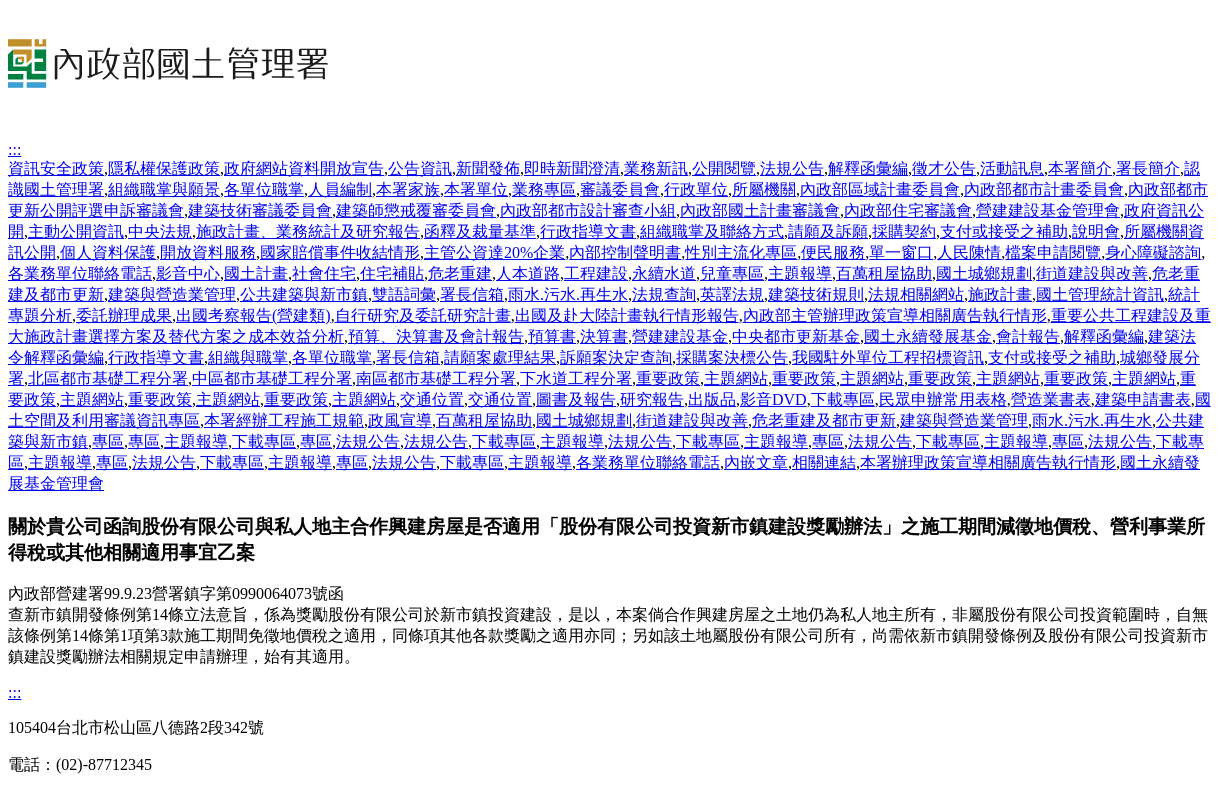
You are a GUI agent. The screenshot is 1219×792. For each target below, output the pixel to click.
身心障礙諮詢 (1153, 252)
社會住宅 (324, 273)
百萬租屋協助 (884, 273)
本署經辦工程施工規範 (284, 420)
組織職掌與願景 (164, 189)
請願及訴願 (828, 231)
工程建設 (596, 273)
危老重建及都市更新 (824, 420)
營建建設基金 (680, 336)
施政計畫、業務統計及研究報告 (308, 231)
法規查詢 (664, 294)
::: (14, 149)
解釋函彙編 (868, 168)
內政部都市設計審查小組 (588, 210)
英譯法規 (732, 294)
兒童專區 (732, 273)
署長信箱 (472, 294)
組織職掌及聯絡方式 (712, 231)
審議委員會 (620, 189)
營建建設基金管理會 (1048, 210)
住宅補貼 (392, 273)
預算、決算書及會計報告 (436, 336)
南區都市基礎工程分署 (436, 378)
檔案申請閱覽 (1053, 252)
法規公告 (792, 168)
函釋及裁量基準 (480, 231)
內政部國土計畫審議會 (760, 210)
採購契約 (904, 231)
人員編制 (340, 189)
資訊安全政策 (56, 168)
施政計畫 (1000, 294)
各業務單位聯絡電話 (80, 273)
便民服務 (833, 252)
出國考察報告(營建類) (253, 315)
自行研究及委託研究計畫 (423, 315)
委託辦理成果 (124, 315)
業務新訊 (656, 168)
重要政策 (668, 378)
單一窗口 (901, 252)
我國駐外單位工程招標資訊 (888, 357)
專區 (108, 441)
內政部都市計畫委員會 (1044, 189)
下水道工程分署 (576, 378)
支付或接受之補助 (1004, 231)
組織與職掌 (248, 357)
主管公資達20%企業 (494, 252)
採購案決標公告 (732, 357)
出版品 (712, 399)
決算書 (604, 336)
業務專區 (544, 189)
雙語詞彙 (404, 294)
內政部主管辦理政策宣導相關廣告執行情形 (895, 315)
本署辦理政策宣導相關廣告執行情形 (988, 462)
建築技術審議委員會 (260, 210)
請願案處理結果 (500, 357)
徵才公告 (944, 168)
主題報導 (800, 273)
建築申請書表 (1143, 399)
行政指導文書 (588, 231)
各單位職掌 (264, 189)
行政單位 (696, 189)
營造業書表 (1051, 399)
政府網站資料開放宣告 (304, 168)
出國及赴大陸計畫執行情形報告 (627, 315)
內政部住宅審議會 (908, 210)
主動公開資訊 (76, 231)
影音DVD (773, 399)
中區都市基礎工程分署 (272, 378)
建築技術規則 (816, 294)
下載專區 (843, 399)
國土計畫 (256, 273)
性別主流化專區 (741, 252)
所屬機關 (764, 189)
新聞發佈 (488, 168)
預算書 (552, 336)
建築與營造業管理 (172, 294)
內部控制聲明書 (625, 252)
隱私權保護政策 (164, 168)
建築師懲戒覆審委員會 (416, 210)
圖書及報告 (576, 399)
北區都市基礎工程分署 (108, 378)
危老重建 (460, 273)
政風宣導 (400, 420)
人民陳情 (969, 252)
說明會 (1096, 231)
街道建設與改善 (1092, 273)
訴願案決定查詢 (616, 357)
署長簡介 (1148, 168)
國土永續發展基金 (928, 336)
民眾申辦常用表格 (943, 399)
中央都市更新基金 (796, 336)
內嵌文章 (756, 462)
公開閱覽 (724, 168)
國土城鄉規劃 (984, 273)
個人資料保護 (108, 252)
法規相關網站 (916, 294)
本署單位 (476, 189)
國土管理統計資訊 (1100, 294)
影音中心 (188, 273)
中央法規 (160, 231)
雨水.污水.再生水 (568, 294)
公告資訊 (420, 168)
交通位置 (432, 399)
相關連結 (824, 462)
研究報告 (652, 399)
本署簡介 (1080, 168)
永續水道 (664, 273)
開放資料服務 (208, 252)
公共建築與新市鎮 (304, 294)
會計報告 (1028, 336)
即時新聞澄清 (572, 168)
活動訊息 (1012, 168)
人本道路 (528, 273)
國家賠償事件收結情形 (340, 252)
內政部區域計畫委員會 (880, 189)
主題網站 (736, 378)
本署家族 (408, 189)
